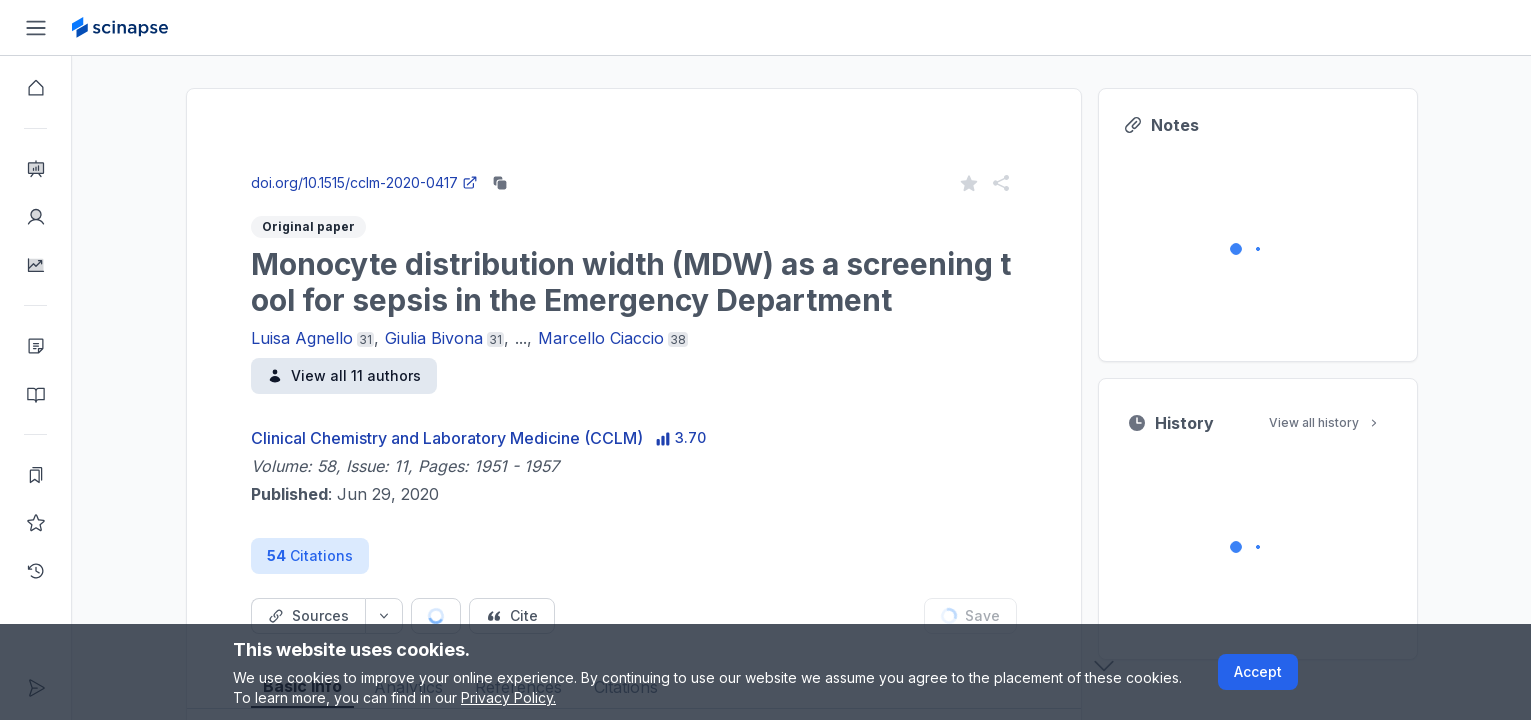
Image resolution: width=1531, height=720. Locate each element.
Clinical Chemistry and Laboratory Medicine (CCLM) (447, 438)
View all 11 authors (344, 375)
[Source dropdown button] (384, 616)
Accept (1258, 671)
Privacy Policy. (508, 697)
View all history (1325, 422)
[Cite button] (512, 616)
